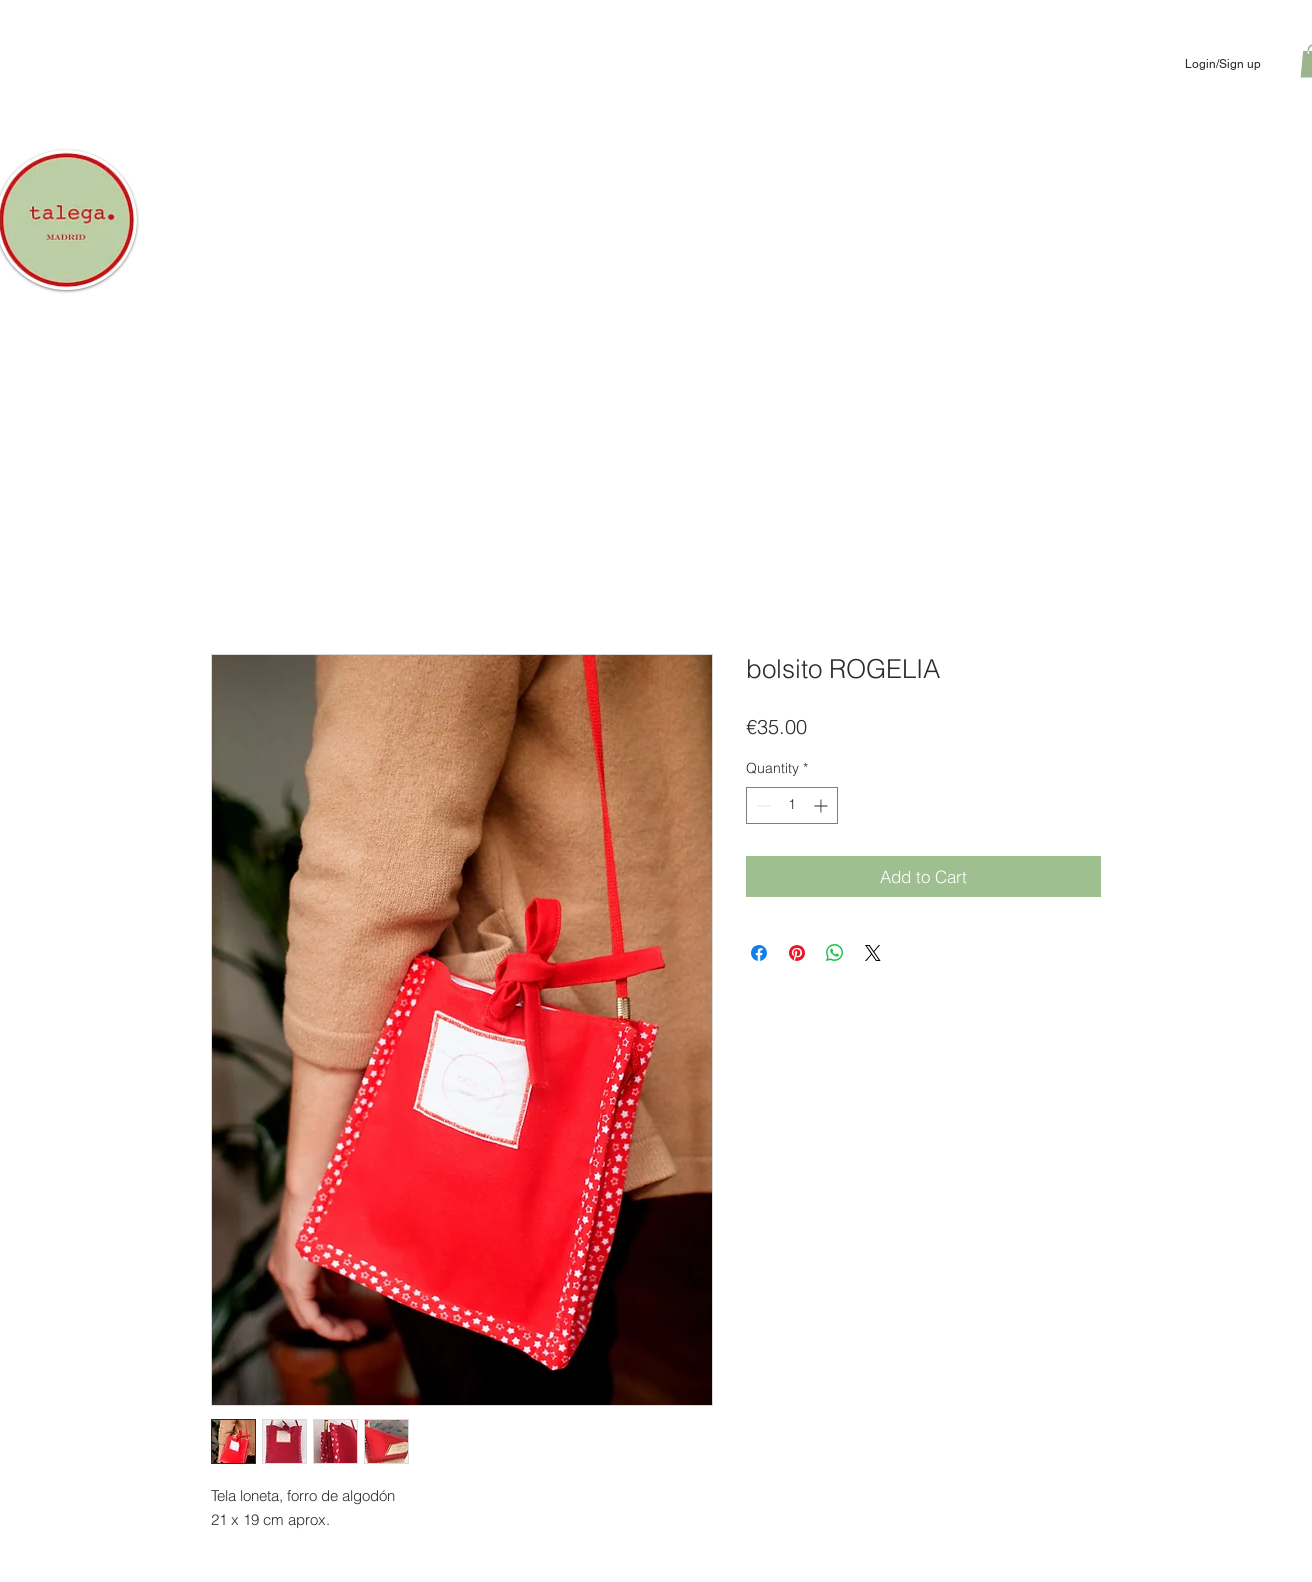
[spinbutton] (792, 805)
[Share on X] (873, 953)
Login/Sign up (1223, 64)
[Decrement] (761, 805)
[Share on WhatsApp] (835, 953)
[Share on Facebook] (759, 953)
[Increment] (822, 805)
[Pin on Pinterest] (797, 953)
